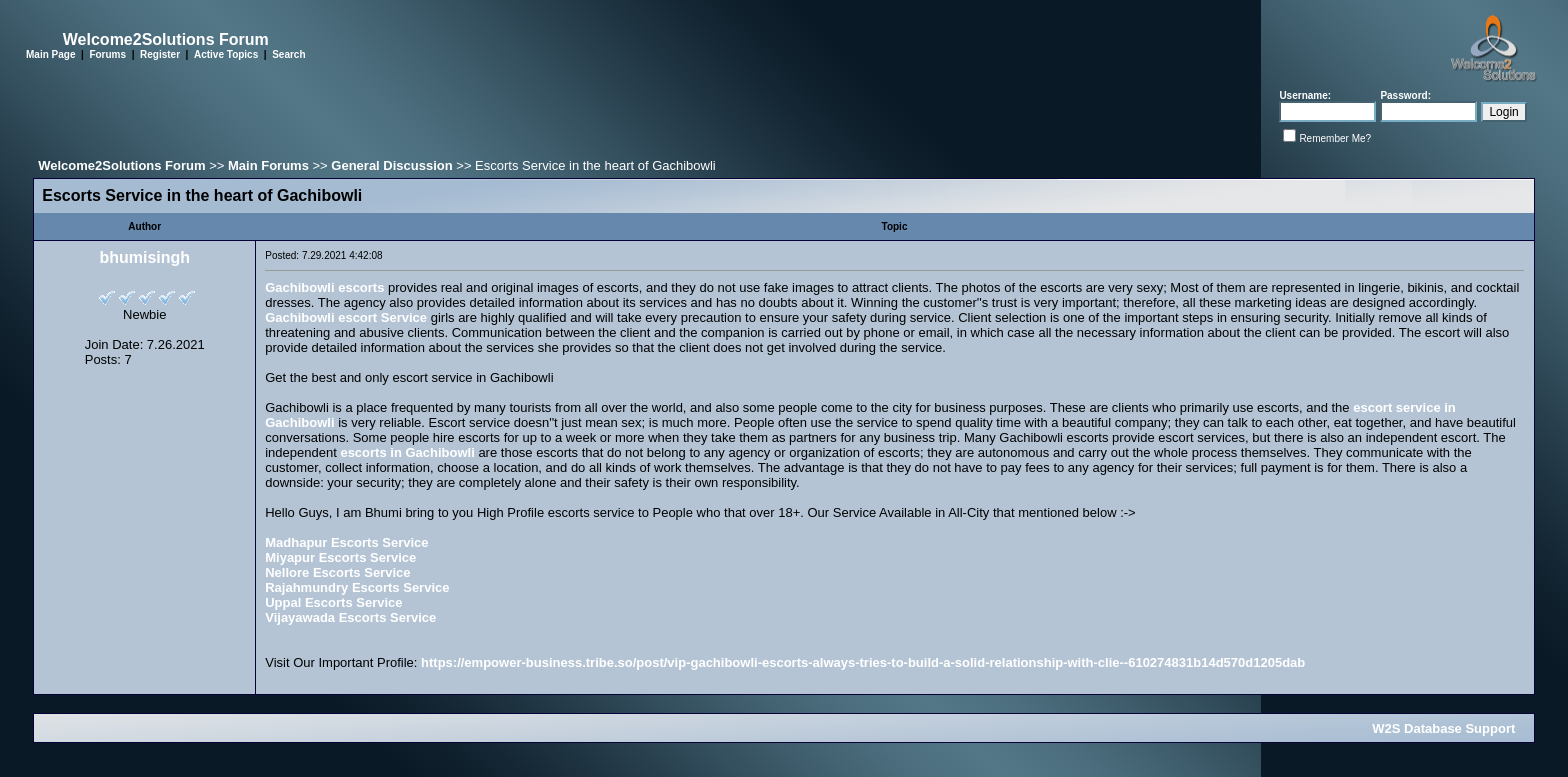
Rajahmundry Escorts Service (357, 587)
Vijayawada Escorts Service (350, 617)
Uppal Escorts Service (333, 602)
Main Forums (268, 165)
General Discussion (391, 165)
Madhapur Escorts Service (346, 542)
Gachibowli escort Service (346, 317)
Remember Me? (1335, 138)
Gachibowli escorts (324, 287)
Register (160, 54)
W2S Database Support (1443, 728)
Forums (107, 54)
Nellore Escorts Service (337, 572)
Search (288, 54)
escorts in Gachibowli (407, 452)
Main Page (50, 54)
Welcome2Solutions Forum (121, 165)
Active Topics (226, 54)
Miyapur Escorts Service (340, 557)
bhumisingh (144, 257)
